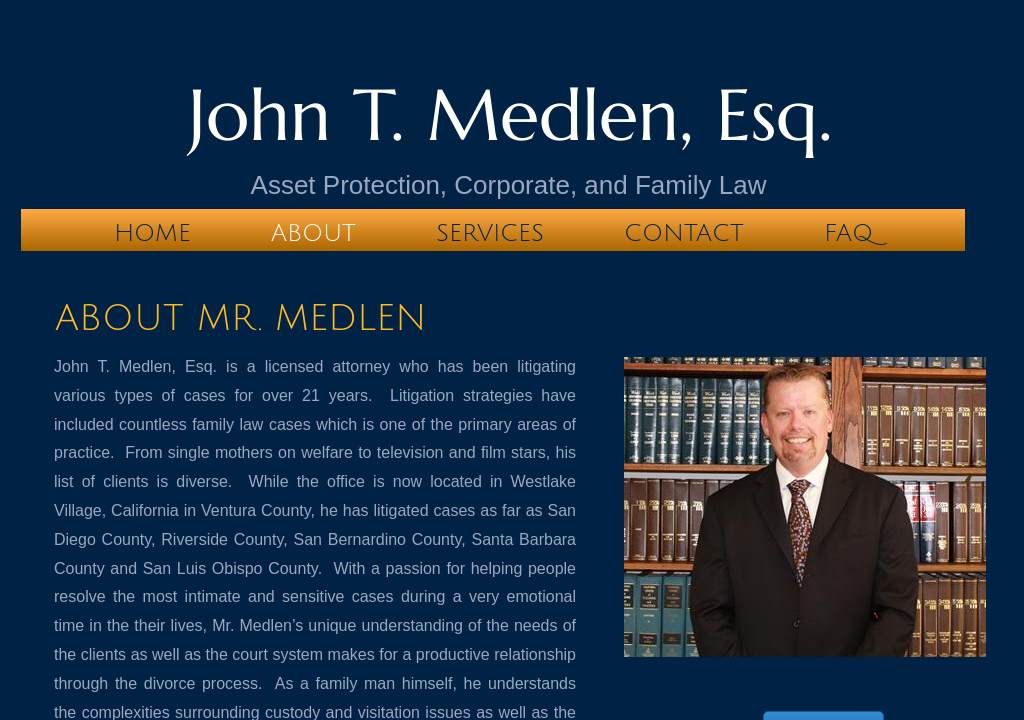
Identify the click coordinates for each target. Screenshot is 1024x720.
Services (490, 233)
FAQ (848, 233)
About (313, 233)
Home (152, 233)
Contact (684, 233)
